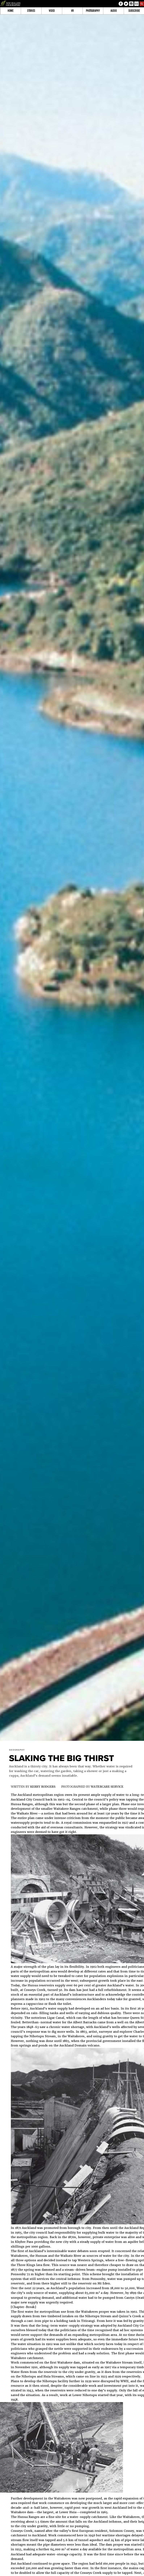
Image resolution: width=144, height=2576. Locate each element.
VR (72, 10)
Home (10, 10)
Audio (114, 10)
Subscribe (134, 10)
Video (52, 10)
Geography (17, 1749)
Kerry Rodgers (43, 1787)
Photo (93, 10)
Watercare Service (107, 1787)
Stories (31, 10)
